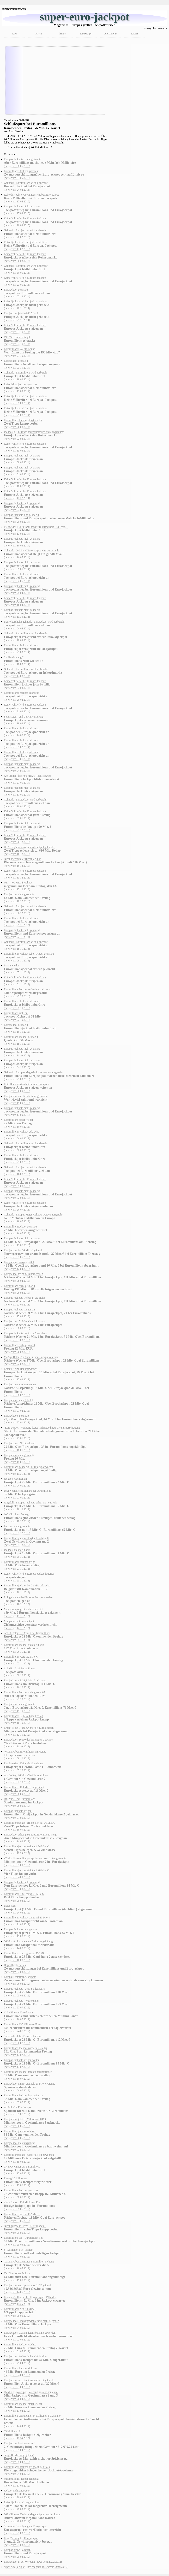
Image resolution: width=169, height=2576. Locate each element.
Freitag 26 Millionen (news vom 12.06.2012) (55, 2182)
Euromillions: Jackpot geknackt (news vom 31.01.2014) (55, 755)
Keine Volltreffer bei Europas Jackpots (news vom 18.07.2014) (55, 483)
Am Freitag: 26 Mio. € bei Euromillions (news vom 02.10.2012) (55, 1779)
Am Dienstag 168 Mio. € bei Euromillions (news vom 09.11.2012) (55, 1636)
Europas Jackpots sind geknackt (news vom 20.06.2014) (55, 518)
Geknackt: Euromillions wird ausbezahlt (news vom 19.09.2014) (55, 376)
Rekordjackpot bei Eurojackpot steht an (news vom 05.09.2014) (55, 400)
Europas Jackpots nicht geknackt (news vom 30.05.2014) (55, 542)
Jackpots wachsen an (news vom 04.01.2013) (55, 1482)
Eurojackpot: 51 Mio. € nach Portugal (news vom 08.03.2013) (55, 1325)
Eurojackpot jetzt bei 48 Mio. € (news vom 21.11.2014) (55, 317)
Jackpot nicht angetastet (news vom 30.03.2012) (55, 2494)
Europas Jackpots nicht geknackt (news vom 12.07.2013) (55, 1242)
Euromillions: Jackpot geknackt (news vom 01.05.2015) (55, 174)
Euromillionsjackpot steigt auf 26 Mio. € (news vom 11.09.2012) (55, 1850)
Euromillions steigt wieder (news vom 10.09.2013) (55, 1123)
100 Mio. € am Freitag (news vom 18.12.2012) (55, 1518)
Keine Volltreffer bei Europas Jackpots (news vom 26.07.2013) (55, 1206)
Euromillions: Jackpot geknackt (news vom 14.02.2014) (55, 732)
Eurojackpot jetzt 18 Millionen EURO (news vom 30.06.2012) (55, 2122)
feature (62, 33)
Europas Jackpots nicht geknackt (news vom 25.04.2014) (55, 589)
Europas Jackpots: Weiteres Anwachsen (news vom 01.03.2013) (55, 1336)
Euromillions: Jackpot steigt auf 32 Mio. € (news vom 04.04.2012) (55, 2470)
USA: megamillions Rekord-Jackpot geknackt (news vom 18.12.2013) (55, 850)
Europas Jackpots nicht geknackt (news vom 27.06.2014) (55, 506)
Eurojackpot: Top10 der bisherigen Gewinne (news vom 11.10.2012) (55, 1743)
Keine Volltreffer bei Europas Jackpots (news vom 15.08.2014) (55, 447)
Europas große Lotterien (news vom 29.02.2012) (55, 2553)
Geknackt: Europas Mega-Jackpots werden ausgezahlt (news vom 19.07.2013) (55, 1218)
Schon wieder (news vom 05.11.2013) (55, 969)
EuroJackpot (86, 33)
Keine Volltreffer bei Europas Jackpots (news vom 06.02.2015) (55, 257)
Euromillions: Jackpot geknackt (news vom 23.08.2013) (55, 1159)
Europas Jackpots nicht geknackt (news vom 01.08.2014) (55, 471)
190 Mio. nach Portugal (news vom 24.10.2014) (55, 340)
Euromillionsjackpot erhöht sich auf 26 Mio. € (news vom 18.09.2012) (55, 1826)
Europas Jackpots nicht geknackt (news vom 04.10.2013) (55, 1064)
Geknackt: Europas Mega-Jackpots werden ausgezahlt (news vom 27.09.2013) (55, 1076)
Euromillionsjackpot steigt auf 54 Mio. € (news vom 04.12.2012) (55, 1541)
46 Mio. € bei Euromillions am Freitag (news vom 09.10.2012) (55, 1755)
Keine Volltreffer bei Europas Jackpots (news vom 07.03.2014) (55, 684)
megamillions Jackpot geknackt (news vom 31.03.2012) (55, 2482)
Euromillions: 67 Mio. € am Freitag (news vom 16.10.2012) (55, 1719)
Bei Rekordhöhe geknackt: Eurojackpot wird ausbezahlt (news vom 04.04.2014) (55, 625)
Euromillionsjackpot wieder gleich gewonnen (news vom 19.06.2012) (55, 2158)
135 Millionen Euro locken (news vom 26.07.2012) (55, 2016)
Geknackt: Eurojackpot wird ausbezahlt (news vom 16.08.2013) (55, 1171)
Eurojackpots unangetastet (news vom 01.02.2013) (55, 1405)
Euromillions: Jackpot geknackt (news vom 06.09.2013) (55, 1135)
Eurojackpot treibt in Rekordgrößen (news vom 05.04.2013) (55, 1277)
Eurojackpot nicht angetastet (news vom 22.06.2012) (55, 2146)
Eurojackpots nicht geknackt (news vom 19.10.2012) (55, 1707)
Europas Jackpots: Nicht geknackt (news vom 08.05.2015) (55, 162)
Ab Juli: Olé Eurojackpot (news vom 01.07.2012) (55, 2111)
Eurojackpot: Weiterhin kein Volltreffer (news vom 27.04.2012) (55, 2360)
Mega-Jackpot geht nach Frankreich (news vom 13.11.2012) (55, 1612)
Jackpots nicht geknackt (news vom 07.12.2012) (55, 1529)
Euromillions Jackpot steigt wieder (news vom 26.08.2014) (55, 423)
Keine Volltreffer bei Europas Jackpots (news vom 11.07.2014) (55, 494)
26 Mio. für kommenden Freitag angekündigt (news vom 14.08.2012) (55, 1945)
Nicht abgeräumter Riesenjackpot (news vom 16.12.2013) (55, 862)
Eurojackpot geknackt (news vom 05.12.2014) (55, 293)
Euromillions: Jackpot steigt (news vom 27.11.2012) (55, 1565)
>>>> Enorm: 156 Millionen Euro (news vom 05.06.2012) (55, 2206)
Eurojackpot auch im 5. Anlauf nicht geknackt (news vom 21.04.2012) (55, 2383)
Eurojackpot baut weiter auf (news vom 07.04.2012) (55, 2447)
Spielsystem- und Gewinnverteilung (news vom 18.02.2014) (55, 720)
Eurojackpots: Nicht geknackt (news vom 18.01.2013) (55, 1447)
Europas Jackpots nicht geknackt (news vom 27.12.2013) (55, 827)
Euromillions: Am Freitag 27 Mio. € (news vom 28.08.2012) (55, 1897)
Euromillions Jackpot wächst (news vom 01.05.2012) (55, 2348)
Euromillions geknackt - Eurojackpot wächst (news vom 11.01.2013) (55, 1470)
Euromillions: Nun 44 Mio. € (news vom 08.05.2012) (55, 2312)
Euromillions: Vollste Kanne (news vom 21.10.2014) (55, 352)
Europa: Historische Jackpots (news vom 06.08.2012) (55, 1980)
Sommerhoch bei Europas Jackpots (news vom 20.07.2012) (55, 2039)
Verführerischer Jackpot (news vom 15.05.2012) (55, 2277)
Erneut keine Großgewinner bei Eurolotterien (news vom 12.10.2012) (55, 1731)
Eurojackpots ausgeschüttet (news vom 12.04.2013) (55, 1265)
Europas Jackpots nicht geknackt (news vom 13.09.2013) (55, 1111)
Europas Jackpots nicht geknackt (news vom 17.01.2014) (55, 791)
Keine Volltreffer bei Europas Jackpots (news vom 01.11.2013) (55, 981)
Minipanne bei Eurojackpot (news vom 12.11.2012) (55, 1624)
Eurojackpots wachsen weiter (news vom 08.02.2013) (55, 1390)
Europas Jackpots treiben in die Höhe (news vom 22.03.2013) (55, 1301)
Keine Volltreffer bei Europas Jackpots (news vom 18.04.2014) (55, 601)
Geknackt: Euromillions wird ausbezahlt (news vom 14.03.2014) (55, 672)
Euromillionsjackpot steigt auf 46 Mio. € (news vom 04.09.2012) (55, 1874)
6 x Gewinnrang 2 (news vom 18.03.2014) (55, 661)
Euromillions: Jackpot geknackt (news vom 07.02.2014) (55, 744)
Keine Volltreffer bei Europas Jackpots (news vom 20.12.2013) (55, 838)
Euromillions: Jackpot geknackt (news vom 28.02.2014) (55, 696)
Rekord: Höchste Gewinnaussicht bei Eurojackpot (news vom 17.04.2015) (55, 198)
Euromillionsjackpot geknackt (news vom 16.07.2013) (55, 1230)
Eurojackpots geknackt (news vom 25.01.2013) (55, 1419)
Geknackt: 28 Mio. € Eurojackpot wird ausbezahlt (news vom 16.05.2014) (55, 554)
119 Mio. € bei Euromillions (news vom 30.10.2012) (55, 1672)
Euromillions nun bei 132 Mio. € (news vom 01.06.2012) (55, 2217)
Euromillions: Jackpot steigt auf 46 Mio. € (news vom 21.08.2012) (55, 1921)
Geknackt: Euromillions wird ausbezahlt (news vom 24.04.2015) (55, 186)
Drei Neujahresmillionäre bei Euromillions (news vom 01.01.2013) (55, 1494)
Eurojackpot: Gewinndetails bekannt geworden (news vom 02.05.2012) (55, 2336)
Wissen (38, 33)
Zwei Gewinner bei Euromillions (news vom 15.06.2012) (55, 2170)
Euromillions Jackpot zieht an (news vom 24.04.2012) (55, 2371)
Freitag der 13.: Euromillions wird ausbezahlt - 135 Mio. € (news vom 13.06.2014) (55, 530)
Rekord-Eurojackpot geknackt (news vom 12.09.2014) (55, 388)
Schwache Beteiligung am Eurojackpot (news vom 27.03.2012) (55, 2530)
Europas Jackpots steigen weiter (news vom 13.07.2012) (55, 2063)
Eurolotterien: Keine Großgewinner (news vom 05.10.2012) (55, 1767)
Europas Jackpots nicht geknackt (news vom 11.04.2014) (55, 613)
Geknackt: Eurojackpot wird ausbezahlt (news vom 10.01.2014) (55, 803)
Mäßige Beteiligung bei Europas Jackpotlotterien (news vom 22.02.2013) (55, 1360)
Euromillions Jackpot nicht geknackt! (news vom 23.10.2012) (55, 1696)
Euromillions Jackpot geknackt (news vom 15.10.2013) (55, 1040)
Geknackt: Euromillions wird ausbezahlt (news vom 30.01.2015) (55, 269)
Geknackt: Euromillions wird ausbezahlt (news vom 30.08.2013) (55, 1147)
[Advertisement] (35, 81)
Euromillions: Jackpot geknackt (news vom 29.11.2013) (55, 921)
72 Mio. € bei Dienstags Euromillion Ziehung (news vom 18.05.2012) (55, 2265)
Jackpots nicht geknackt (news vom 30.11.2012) (55, 1553)
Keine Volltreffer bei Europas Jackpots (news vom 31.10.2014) (55, 328)
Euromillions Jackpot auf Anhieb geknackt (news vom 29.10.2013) (55, 993)
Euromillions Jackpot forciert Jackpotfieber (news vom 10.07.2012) (55, 2075)
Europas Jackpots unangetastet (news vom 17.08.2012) (55, 1933)
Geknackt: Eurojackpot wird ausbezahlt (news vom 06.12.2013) (55, 910)
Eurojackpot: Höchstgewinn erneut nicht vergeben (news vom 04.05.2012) (55, 2324)
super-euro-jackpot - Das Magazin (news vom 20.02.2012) (36, 2566)
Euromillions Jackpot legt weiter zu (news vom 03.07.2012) (55, 2099)
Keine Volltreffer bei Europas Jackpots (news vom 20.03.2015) (55, 222)
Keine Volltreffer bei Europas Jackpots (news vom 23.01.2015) (55, 281)
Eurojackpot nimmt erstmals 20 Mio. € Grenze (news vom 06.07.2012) (55, 2087)
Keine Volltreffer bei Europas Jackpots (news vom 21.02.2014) (55, 708)
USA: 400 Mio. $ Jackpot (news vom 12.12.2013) (55, 886)
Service (134, 33)
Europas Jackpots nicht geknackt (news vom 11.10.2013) (55, 1052)
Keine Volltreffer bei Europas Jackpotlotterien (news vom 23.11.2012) (55, 1577)
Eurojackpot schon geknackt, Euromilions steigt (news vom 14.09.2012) (55, 1838)
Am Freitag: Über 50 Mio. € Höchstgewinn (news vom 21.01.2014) (55, 779)
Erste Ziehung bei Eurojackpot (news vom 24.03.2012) (55, 2541)
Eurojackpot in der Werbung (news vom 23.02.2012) (33, 2561)
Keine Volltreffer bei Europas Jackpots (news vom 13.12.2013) (55, 874)
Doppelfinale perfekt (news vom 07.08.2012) (55, 1968)
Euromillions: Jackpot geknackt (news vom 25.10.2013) (55, 1004)
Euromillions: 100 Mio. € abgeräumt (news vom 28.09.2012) (55, 1790)
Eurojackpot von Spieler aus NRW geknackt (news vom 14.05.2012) (55, 2289)
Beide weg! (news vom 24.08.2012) (55, 1909)
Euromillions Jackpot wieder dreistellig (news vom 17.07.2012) (55, 2051)
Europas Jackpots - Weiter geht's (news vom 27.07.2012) (55, 2004)
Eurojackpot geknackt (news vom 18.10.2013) (55, 1028)
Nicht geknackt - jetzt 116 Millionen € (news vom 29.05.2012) (55, 2229)
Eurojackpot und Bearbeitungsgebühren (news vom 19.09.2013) (55, 1099)
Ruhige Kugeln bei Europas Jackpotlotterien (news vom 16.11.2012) (55, 1601)
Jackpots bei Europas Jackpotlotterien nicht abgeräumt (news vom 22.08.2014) (55, 435)
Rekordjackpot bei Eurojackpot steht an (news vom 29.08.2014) (55, 412)
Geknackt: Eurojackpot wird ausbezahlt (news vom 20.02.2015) (55, 234)
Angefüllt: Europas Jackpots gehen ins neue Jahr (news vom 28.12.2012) (55, 1506)
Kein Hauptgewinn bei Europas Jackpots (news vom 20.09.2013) (55, 1087)
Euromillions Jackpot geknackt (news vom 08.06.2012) (55, 2194)
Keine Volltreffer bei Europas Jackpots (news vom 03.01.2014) (55, 815)
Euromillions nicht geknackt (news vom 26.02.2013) (55, 1348)
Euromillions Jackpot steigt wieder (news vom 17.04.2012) (55, 2407)
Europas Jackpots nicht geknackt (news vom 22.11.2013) (55, 933)
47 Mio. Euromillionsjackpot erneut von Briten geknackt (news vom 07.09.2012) (55, 1862)
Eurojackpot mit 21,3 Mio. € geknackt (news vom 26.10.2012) (55, 1684)
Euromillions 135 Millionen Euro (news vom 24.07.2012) (55, 2028)
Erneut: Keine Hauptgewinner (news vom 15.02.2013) (55, 1374)
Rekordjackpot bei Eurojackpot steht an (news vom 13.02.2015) (55, 245)
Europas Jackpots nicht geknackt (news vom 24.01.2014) (55, 767)
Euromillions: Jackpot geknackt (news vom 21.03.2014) (55, 649)
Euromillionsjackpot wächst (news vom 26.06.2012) (55, 2134)
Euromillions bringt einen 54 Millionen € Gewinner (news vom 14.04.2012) (55, 2421)
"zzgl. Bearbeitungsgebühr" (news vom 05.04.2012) (55, 2458)
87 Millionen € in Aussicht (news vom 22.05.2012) (55, 2253)
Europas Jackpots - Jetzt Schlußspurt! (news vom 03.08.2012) (55, 1992)
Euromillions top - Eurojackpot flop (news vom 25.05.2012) (55, 2241)
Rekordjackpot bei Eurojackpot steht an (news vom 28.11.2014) (55, 305)
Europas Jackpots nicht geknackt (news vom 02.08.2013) (55, 1194)
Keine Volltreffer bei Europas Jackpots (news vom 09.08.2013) (55, 1182)
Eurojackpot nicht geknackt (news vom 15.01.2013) (55, 1458)
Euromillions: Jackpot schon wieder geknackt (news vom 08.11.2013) (55, 957)
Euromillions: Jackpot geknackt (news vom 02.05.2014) (55, 577)
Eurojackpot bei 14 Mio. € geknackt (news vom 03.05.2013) (55, 1254)
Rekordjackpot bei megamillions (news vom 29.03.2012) (55, 2506)
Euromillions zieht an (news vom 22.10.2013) (55, 1016)
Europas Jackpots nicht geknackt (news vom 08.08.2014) (55, 459)
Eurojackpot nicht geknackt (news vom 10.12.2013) (55, 898)
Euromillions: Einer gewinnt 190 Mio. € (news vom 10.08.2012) (55, 1956)
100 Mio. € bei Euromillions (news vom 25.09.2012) (55, 1802)
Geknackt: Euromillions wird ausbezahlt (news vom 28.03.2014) (55, 637)
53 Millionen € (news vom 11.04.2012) (55, 2435)
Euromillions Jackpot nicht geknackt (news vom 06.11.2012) (55, 1648)
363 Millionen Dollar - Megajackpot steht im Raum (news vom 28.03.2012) (55, 2518)
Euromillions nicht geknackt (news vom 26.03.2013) (55, 1289)
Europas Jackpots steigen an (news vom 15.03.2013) (55, 1313)
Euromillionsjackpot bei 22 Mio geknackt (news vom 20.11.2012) (55, 1589)
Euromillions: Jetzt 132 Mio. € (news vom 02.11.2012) (55, 1660)
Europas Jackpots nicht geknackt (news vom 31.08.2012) (55, 1885)
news (14, 33)
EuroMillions (110, 33)
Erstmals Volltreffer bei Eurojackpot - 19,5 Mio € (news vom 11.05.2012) (55, 2300)
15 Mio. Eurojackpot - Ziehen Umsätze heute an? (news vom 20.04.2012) (55, 2395)
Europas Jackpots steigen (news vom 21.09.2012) (55, 1814)
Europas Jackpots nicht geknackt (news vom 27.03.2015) (55, 210)
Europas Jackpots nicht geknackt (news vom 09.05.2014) (55, 566)
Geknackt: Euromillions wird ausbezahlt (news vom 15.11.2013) (55, 945)
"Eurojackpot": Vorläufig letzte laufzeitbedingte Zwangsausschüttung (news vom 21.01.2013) (55, 1433)
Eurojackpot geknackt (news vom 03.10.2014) (55, 364)
